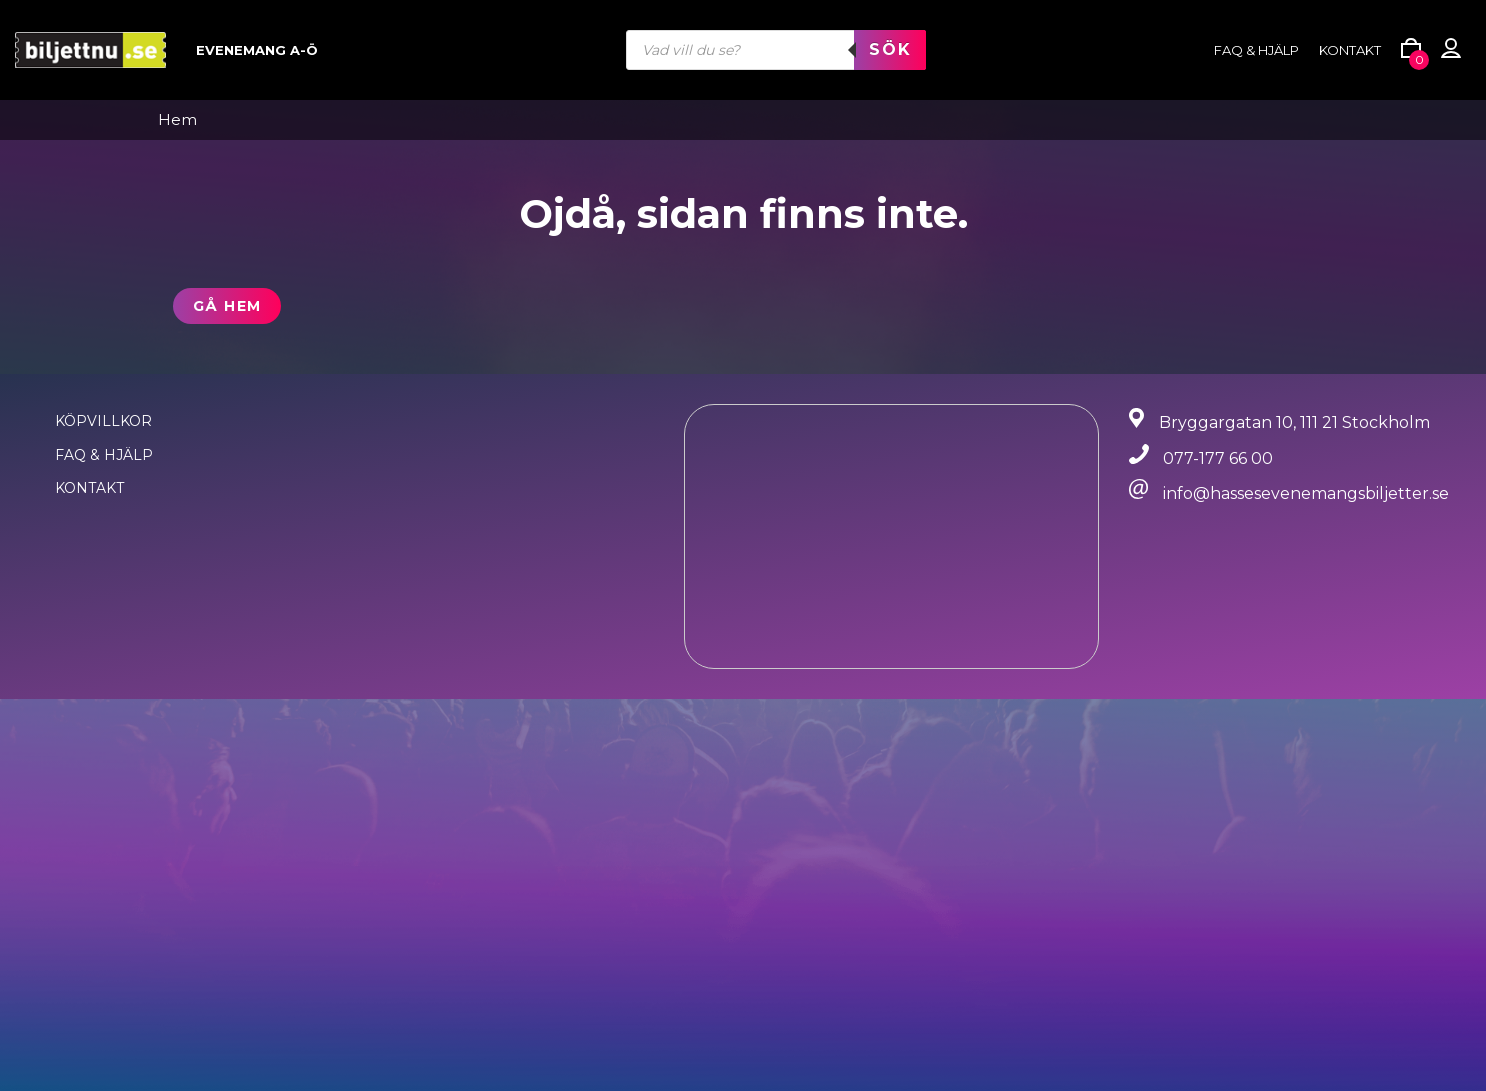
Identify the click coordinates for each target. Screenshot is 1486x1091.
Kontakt (1350, 50)
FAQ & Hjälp (104, 455)
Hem (177, 120)
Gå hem (227, 306)
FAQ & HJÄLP (1256, 50)
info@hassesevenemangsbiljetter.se (1306, 493)
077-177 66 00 (1218, 458)
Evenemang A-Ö (257, 50)
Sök (890, 49)
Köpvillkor (103, 421)
